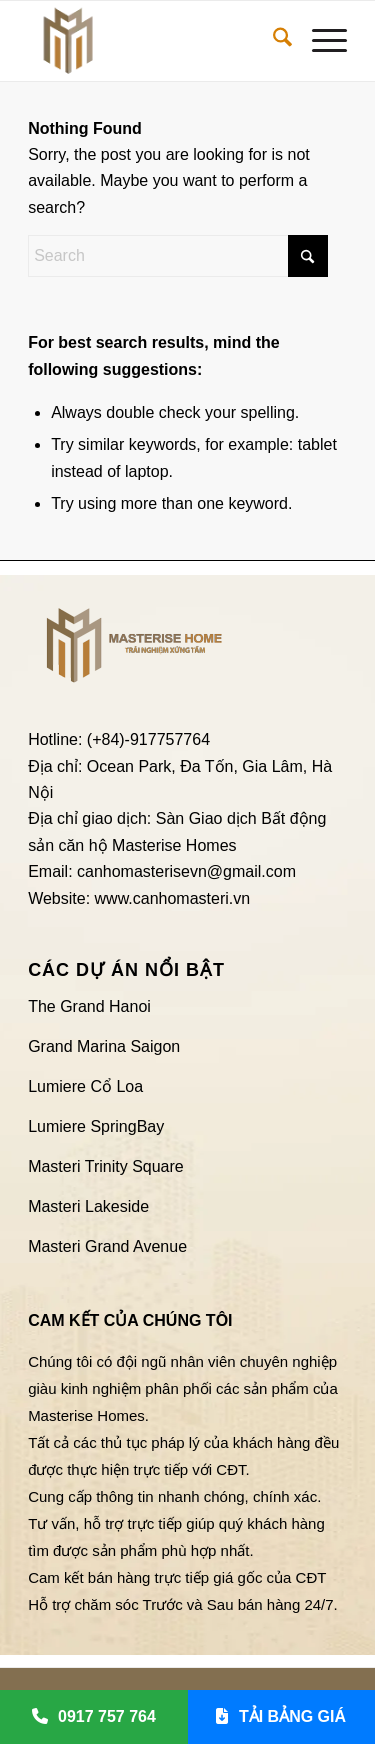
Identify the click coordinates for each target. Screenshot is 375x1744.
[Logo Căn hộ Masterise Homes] (155, 41)
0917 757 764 (94, 1716)
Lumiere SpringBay (96, 1126)
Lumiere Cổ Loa (85, 1086)
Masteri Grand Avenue (107, 1246)
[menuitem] (272, 41)
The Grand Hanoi (89, 1006)
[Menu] (319, 41)
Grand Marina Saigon (104, 1046)
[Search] (272, 41)
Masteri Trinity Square (106, 1166)
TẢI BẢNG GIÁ (281, 1716)
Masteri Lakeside (88, 1206)
